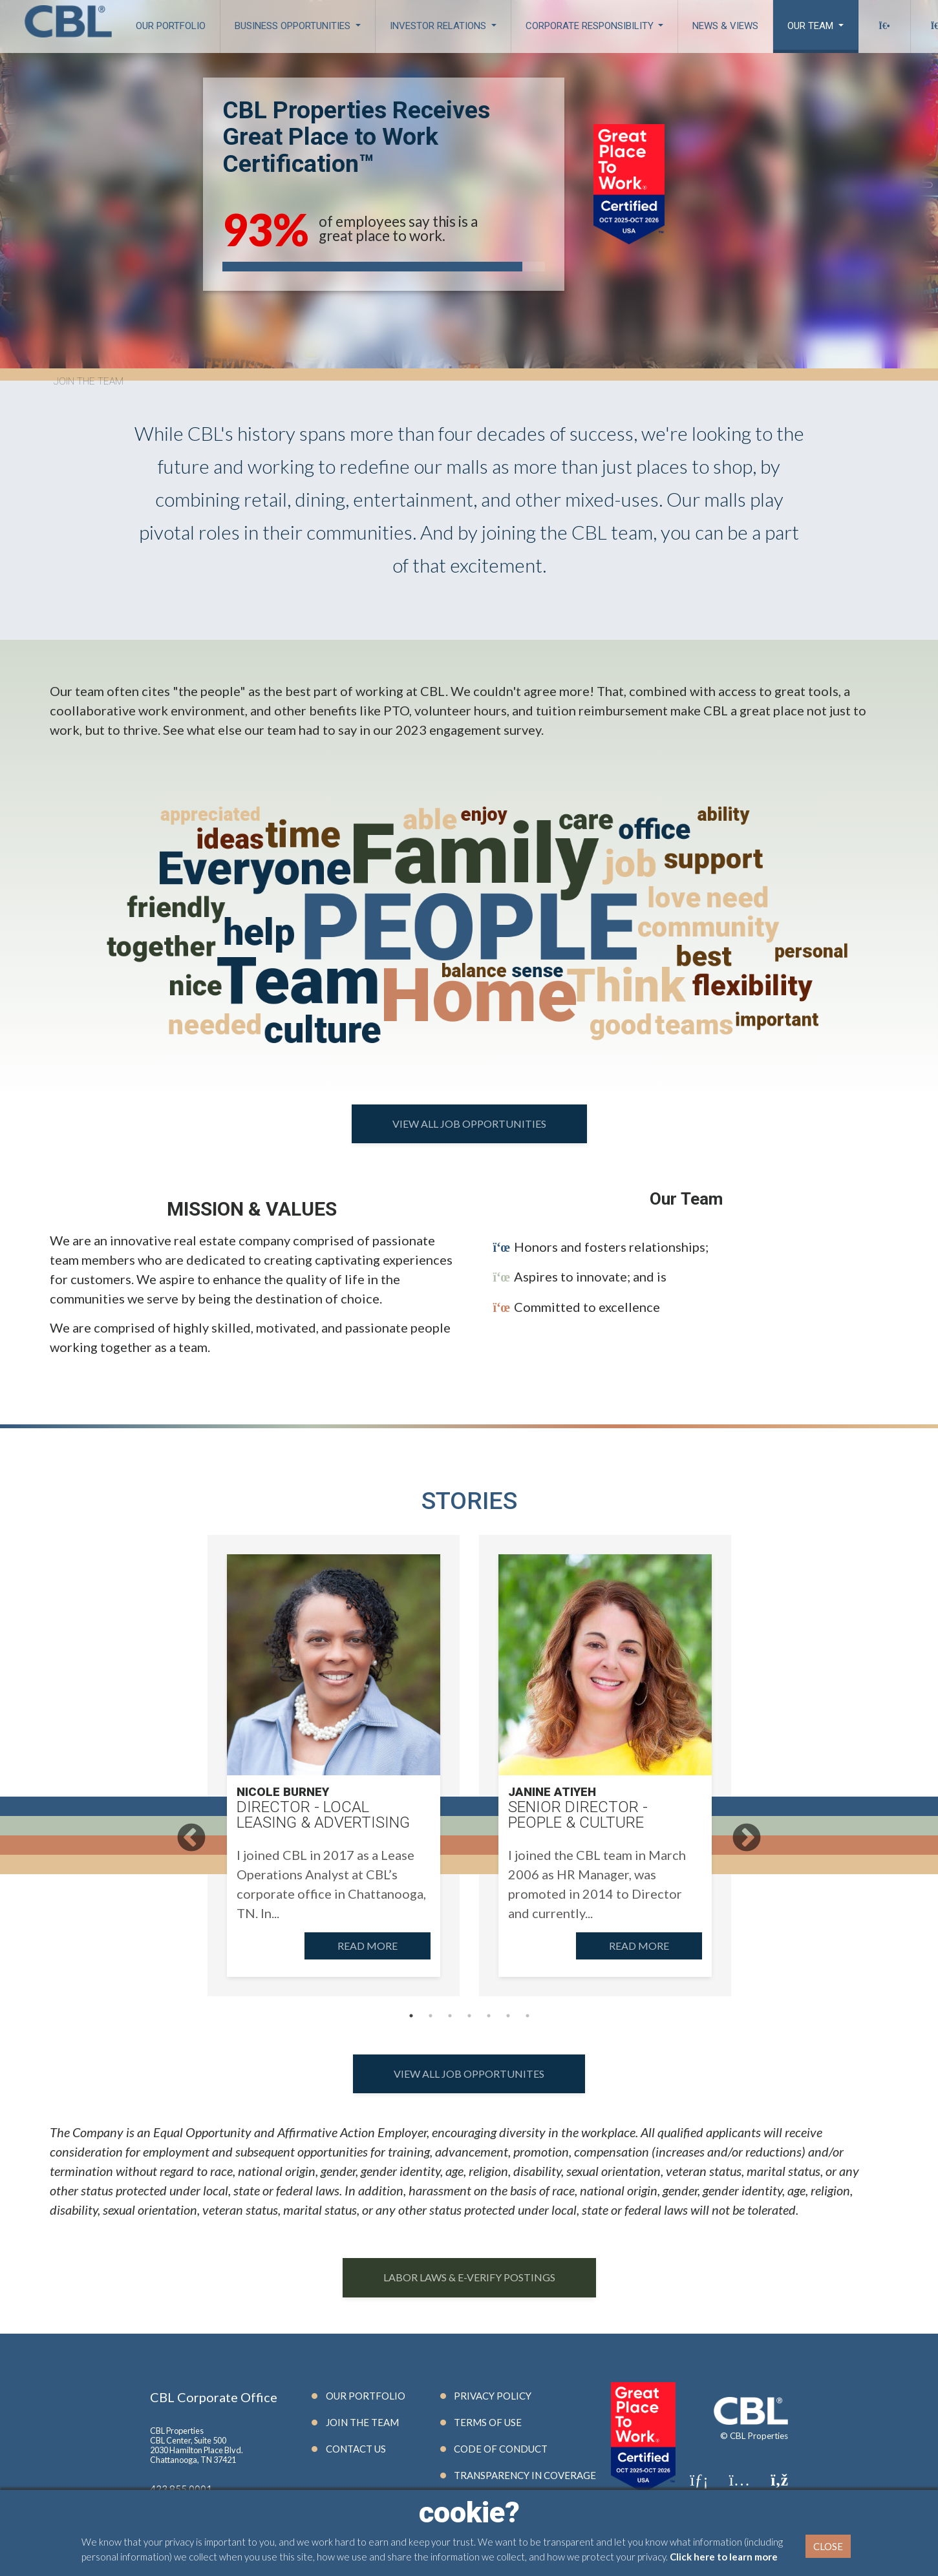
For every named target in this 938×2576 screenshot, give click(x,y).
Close (828, 2546)
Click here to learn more (724, 2556)
